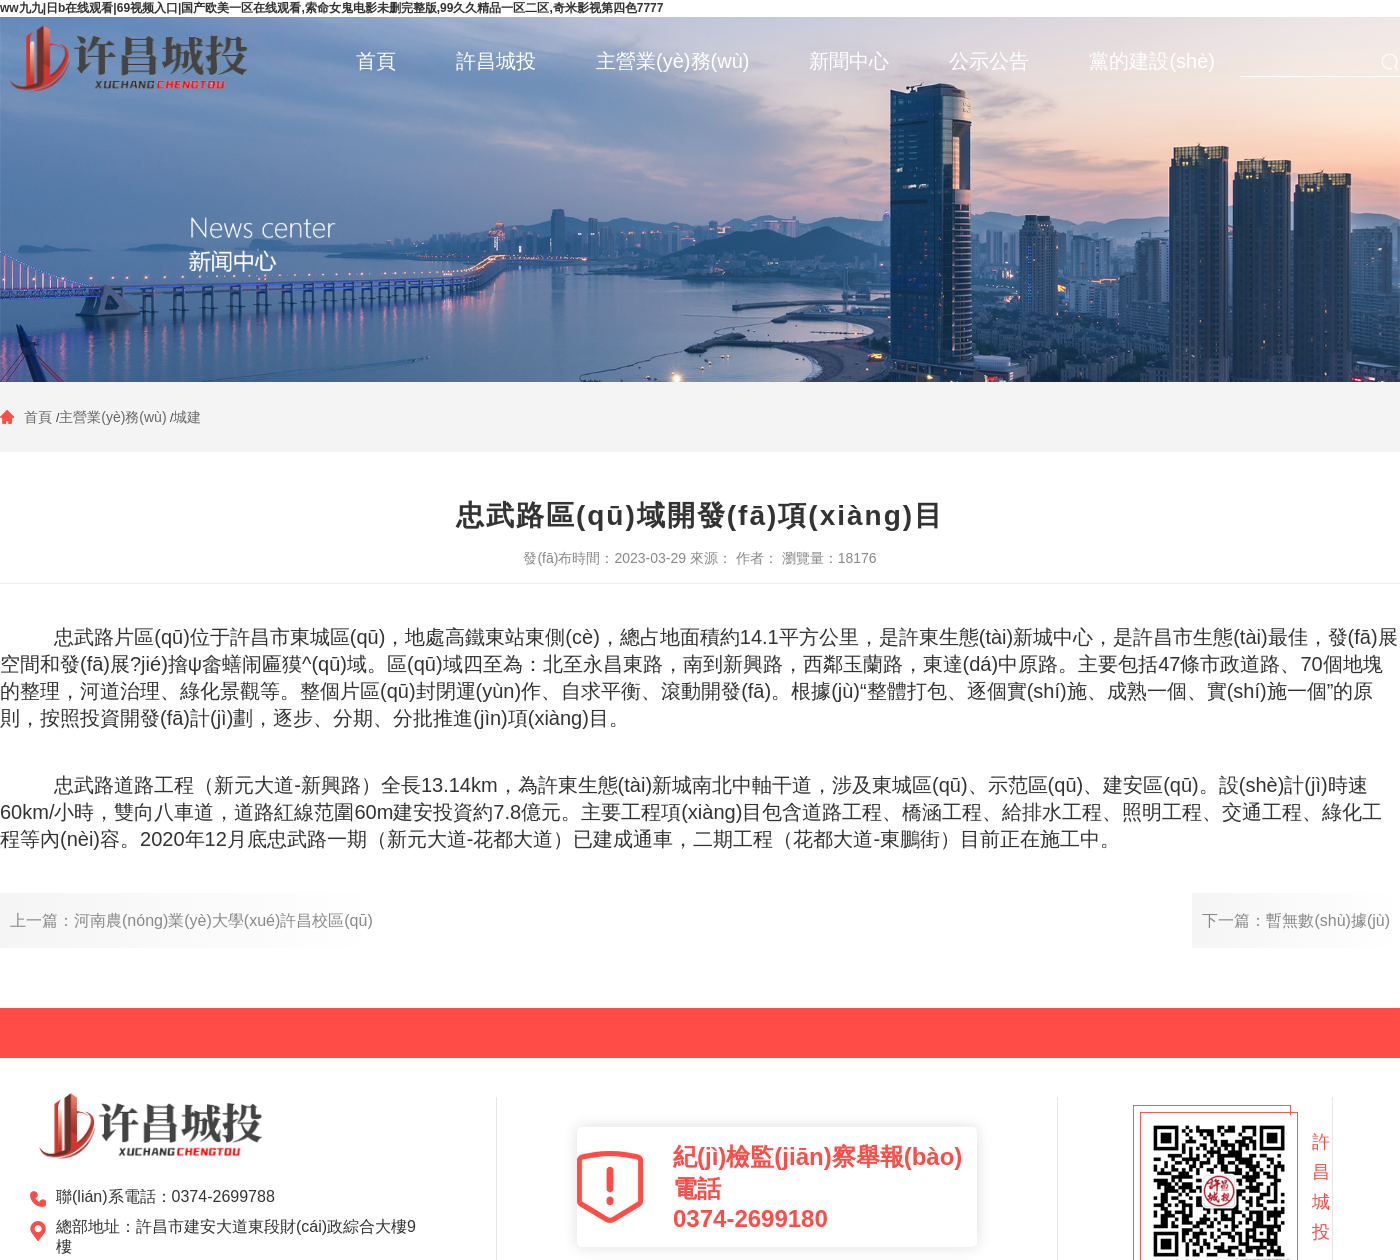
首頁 (40, 417)
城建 (187, 417)
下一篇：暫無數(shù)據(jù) (1296, 920)
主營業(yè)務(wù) (112, 417)
